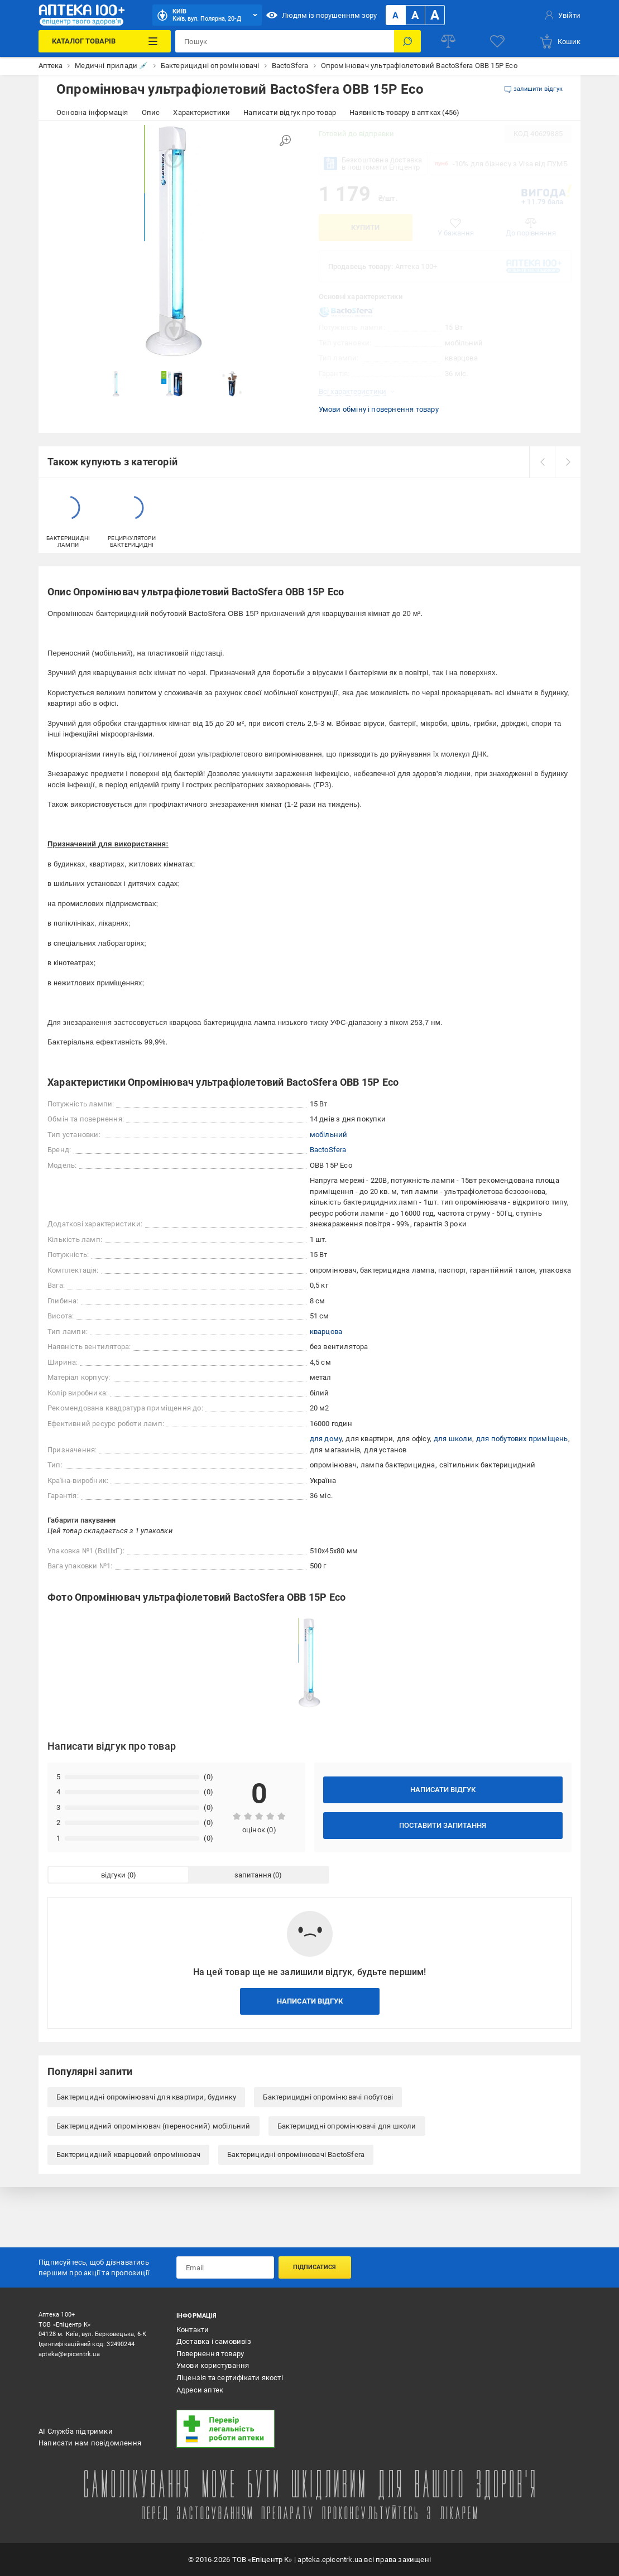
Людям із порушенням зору (321, 15)
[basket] (559, 41)
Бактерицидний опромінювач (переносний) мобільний (153, 2126)
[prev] (542, 462)
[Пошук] (407, 41)
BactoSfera (328, 1149)
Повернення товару (210, 2353)
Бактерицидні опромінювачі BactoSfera (295, 2154)
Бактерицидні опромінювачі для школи (346, 2126)
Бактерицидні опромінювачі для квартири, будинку (146, 2097)
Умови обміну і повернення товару (379, 409)
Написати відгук (443, 1789)
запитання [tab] (252, 1875)
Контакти (192, 2329)
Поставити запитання (442, 1825)
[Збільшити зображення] (285, 140)
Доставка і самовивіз (213, 2341)
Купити (365, 227)
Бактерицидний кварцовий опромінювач (128, 2154)
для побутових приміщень (522, 1438)
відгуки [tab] (113, 1875)
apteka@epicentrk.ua (69, 2354)
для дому (326, 1438)
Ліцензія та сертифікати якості (229, 2377)
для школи (453, 1438)
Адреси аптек (199, 2390)
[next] (567, 462)
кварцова (326, 1331)
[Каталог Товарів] (105, 41)
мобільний (329, 1134)
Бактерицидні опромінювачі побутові (328, 2097)
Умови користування (212, 2365)
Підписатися (314, 2267)
